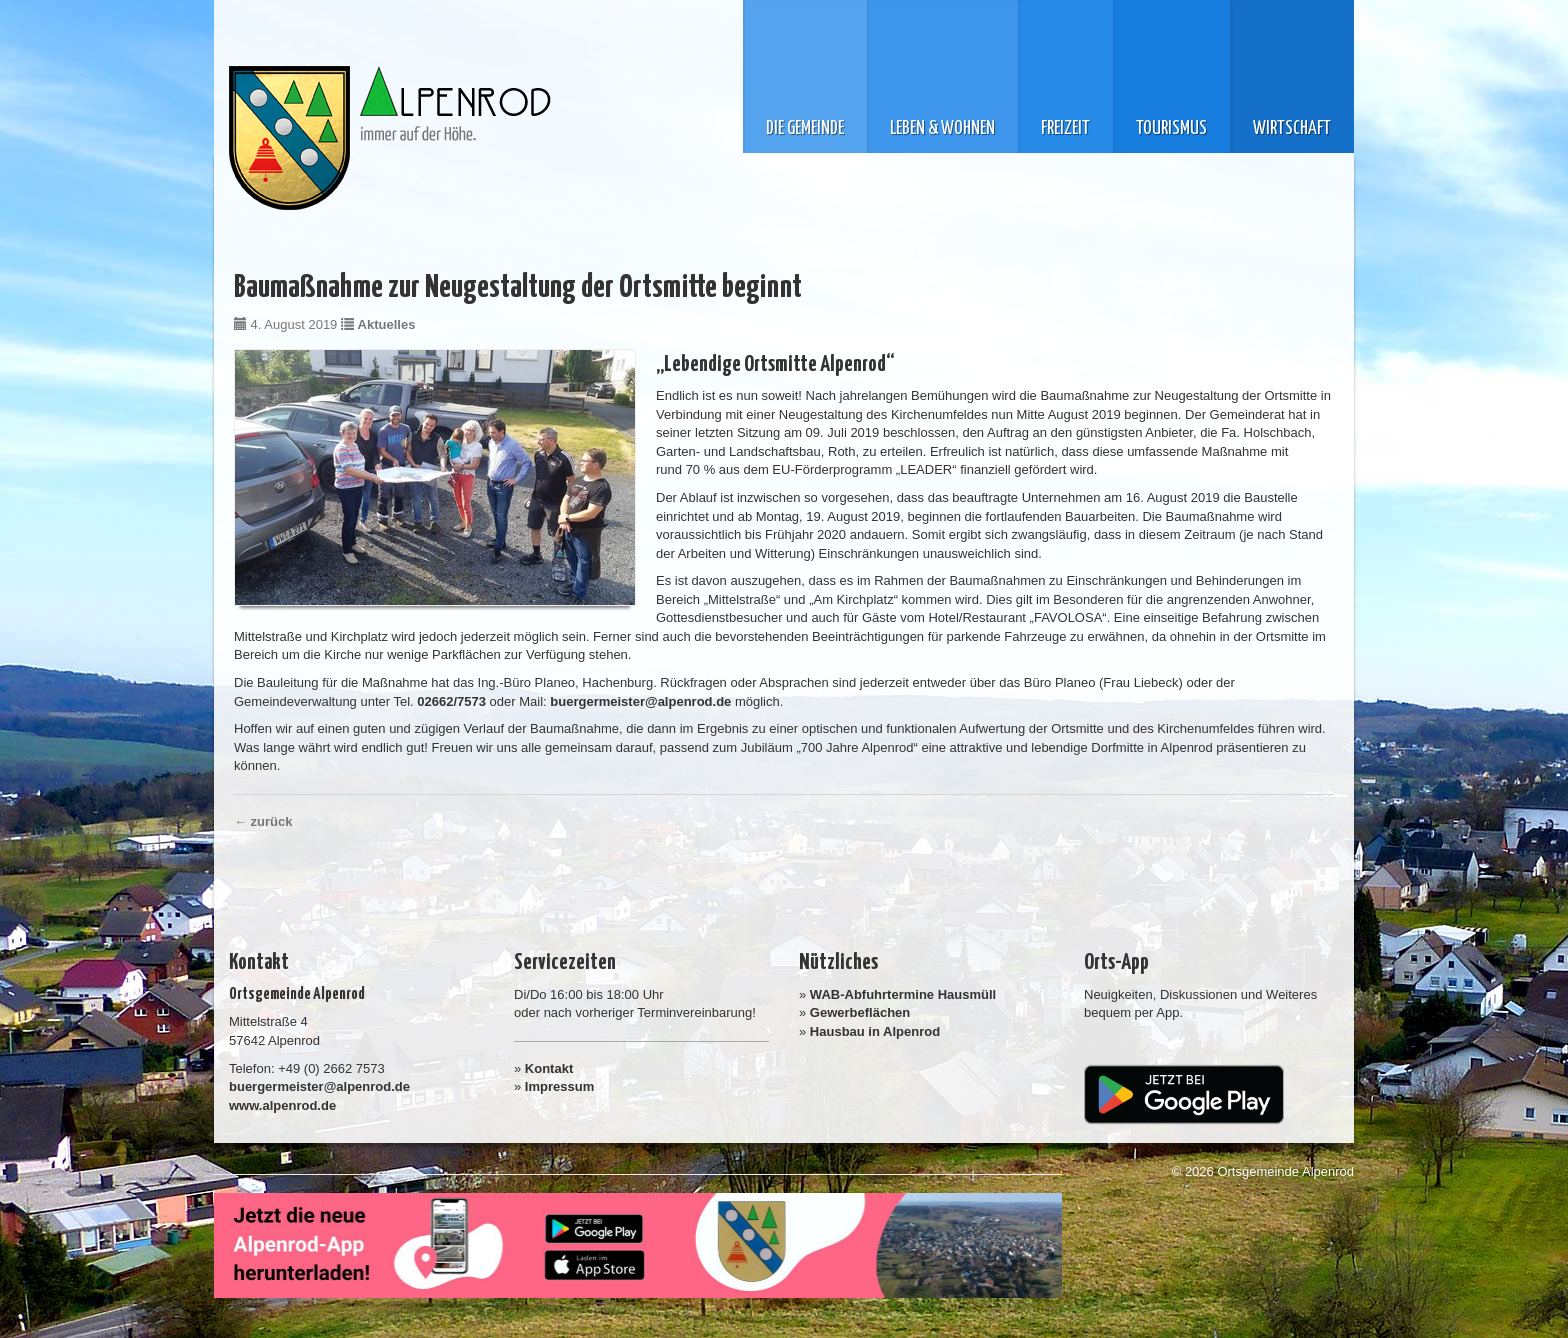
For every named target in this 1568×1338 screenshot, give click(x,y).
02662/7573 (451, 701)
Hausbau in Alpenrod (875, 1031)
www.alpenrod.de (282, 1105)
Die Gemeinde (805, 129)
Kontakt (549, 1068)
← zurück (263, 821)
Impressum (559, 1086)
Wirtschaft (1292, 129)
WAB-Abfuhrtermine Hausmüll (903, 994)
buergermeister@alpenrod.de (640, 701)
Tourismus (1171, 129)
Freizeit (1065, 129)
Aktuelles (387, 324)
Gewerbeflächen (860, 1012)
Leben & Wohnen (942, 129)
